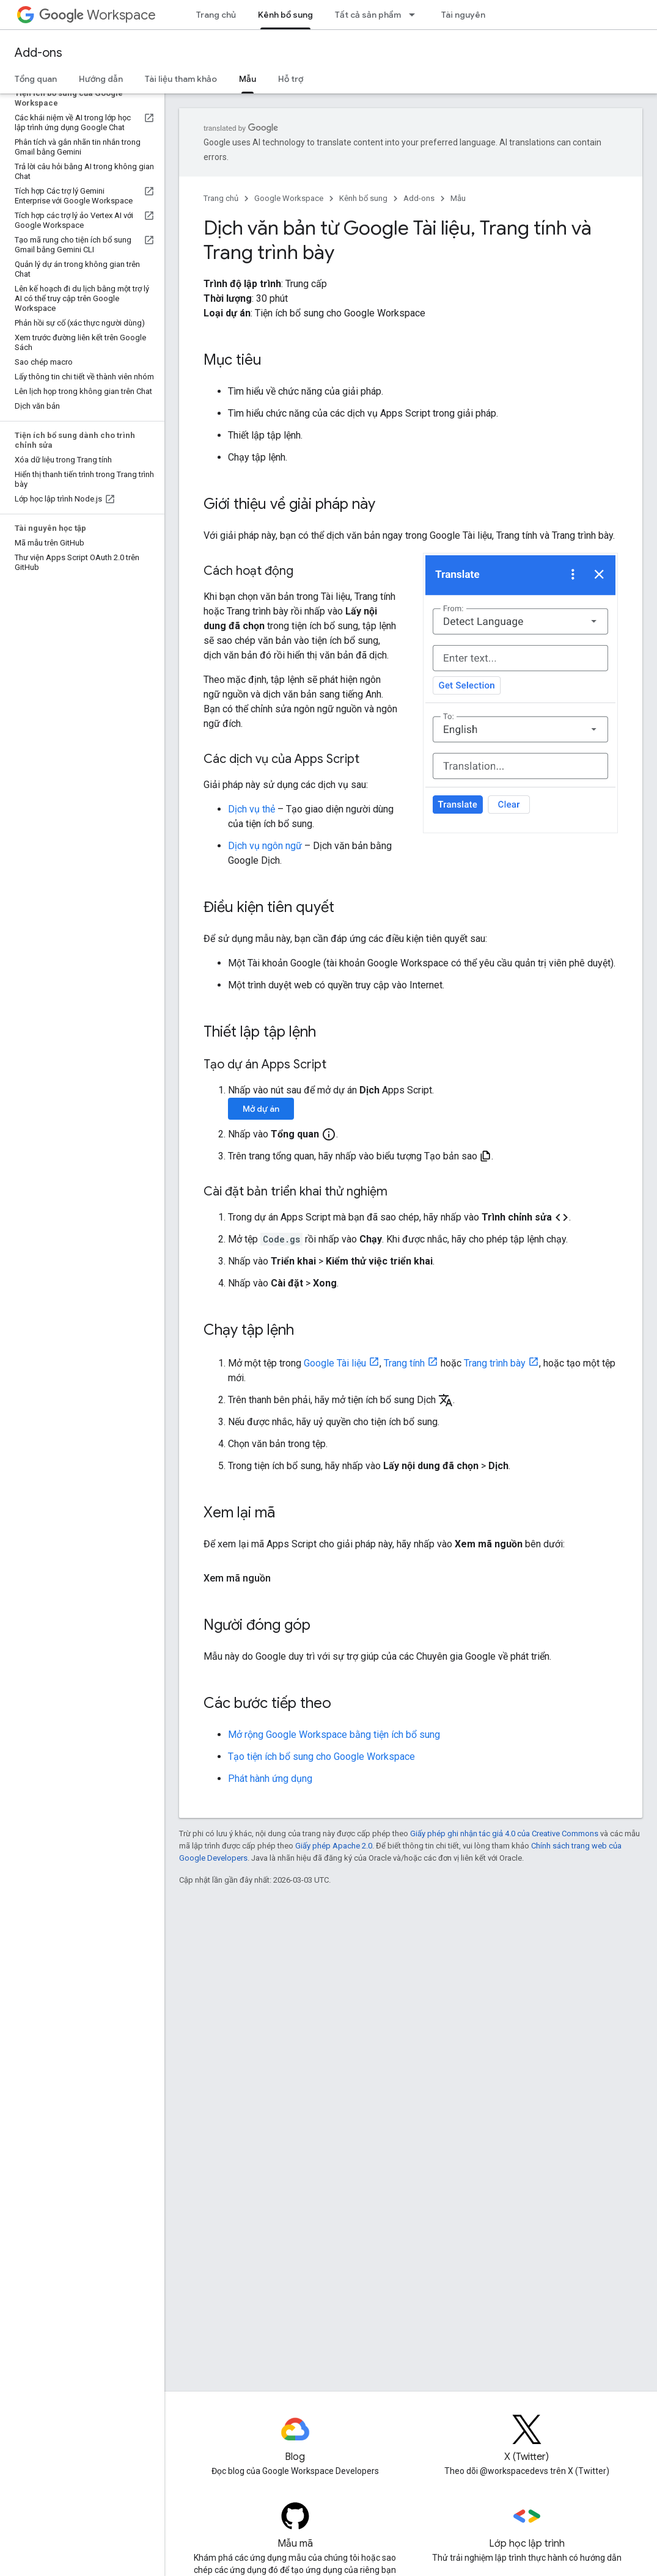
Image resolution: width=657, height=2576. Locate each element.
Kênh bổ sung (363, 198)
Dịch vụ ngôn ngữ (265, 846)
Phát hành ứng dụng (270, 1778)
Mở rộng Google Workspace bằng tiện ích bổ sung (334, 1734)
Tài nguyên (463, 14)
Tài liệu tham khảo (181, 78)
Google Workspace (288, 198)
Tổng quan (36, 78)
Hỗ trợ (290, 78)
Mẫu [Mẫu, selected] (247, 78)
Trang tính (404, 1363)
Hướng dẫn (101, 78)
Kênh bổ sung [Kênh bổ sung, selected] (285, 14)
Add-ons (38, 52)
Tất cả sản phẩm (368, 14)
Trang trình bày (495, 1363)
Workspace (97, 15)
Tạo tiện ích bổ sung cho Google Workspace (321, 1756)
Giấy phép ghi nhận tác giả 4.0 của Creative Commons (504, 1833)
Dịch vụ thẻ (251, 809)
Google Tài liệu (335, 1363)
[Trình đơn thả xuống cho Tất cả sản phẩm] (415, 14)
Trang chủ (216, 14)
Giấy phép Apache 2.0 (333, 1845)
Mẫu (458, 198)
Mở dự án (261, 1108)
